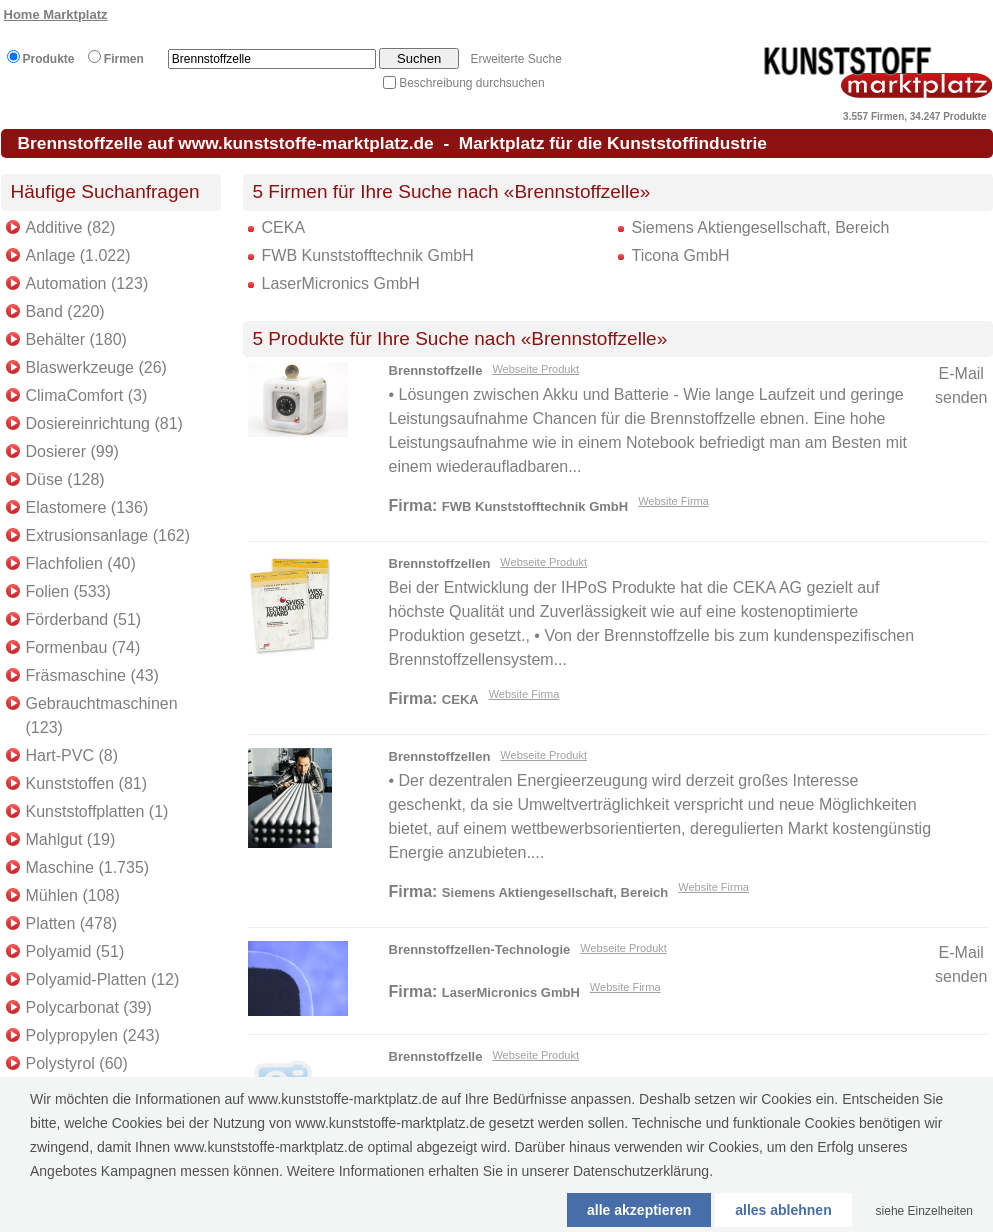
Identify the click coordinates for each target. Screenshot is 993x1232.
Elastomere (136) (87, 507)
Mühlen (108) (73, 895)
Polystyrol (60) (77, 1063)
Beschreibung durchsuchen (471, 83)
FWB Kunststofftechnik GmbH (368, 255)
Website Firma (673, 501)
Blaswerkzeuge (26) (96, 367)
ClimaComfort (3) (87, 395)
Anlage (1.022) (78, 255)
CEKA (284, 227)
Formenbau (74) (83, 647)
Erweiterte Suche (515, 59)
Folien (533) (68, 591)
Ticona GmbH (681, 255)
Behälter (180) (76, 339)
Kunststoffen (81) (87, 783)
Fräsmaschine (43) (92, 675)
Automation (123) (87, 283)
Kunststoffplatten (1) (97, 811)
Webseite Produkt (535, 369)
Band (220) (65, 311)
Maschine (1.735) (88, 867)
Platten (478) (72, 923)
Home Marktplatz (56, 14)
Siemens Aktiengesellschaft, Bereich (761, 227)
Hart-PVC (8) (72, 755)
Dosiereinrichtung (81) (104, 423)
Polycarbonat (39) (89, 1007)
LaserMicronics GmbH (341, 283)
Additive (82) (71, 227)
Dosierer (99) (72, 451)
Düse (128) (65, 479)
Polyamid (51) (75, 951)
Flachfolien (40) (81, 563)
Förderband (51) (84, 619)
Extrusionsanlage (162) (108, 535)
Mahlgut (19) (71, 839)
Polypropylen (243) (93, 1035)
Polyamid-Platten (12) (103, 979)
